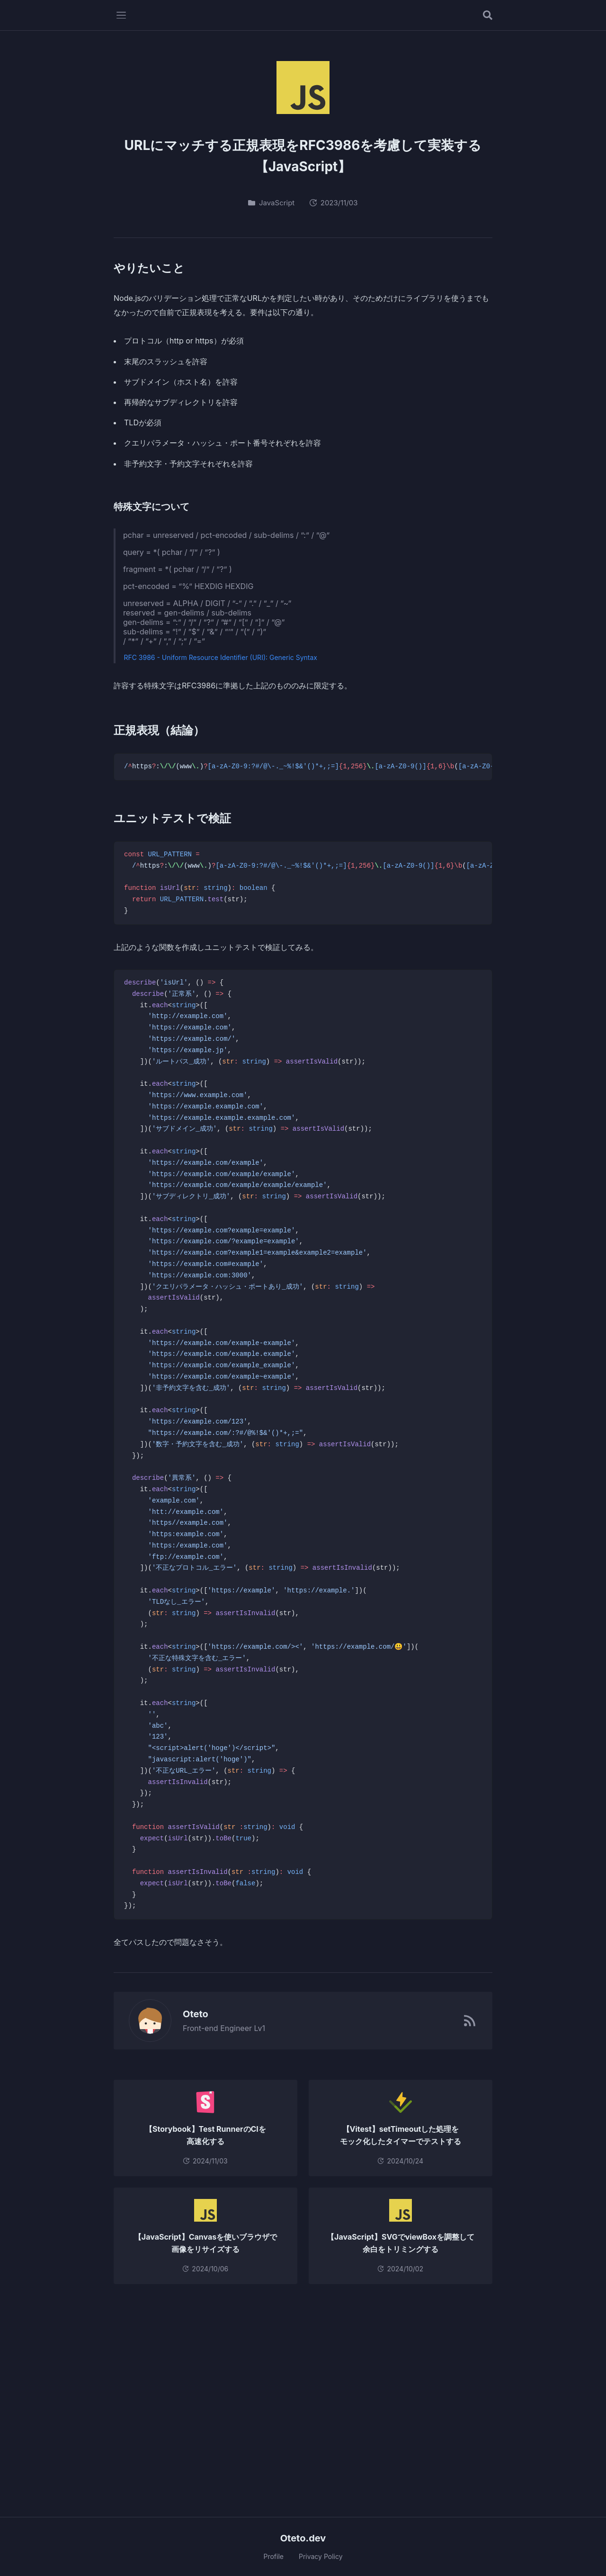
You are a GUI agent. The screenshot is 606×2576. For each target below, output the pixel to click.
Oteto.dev (303, 2538)
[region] (303, 767)
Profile (273, 2556)
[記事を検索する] (487, 15)
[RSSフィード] (469, 2020)
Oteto (190, 2014)
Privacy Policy (321, 2556)
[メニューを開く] (121, 15)
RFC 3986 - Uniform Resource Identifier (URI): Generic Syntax (220, 657)
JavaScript (271, 202)
